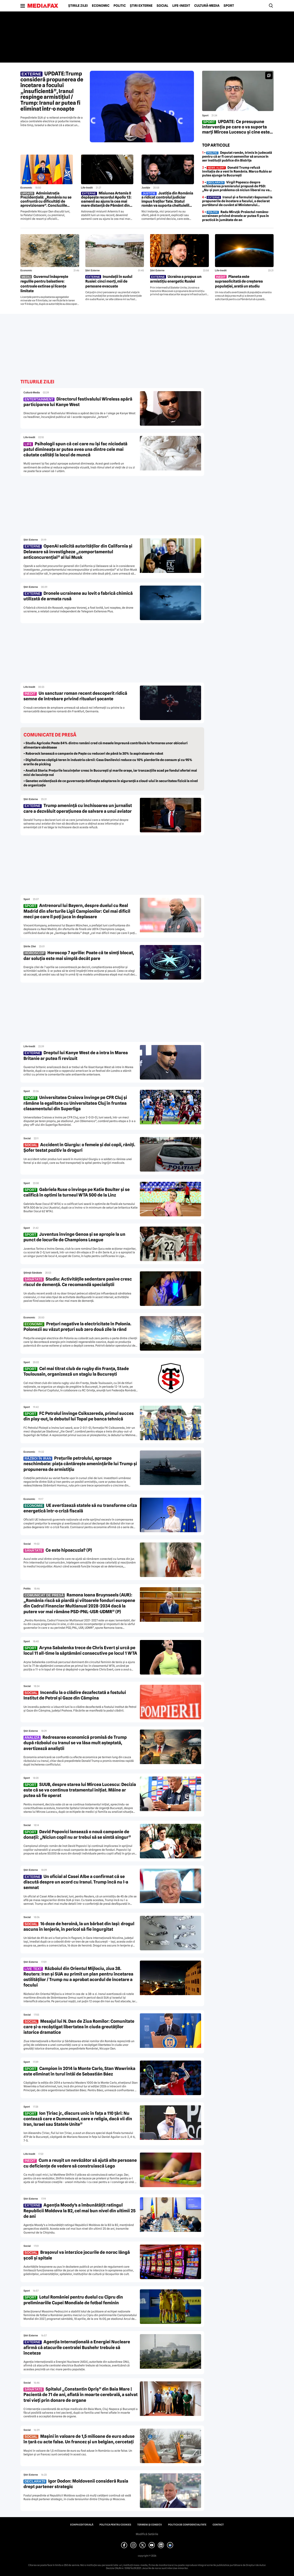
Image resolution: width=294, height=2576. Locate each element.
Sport (229, 5)
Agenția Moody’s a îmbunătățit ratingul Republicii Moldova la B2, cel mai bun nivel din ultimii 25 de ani (79, 2210)
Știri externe (141, 5)
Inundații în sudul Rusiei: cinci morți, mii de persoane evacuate (109, 281)
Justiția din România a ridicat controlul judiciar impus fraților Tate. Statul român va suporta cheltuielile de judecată (167, 199)
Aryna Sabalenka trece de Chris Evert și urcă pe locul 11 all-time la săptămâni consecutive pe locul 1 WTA (80, 1650)
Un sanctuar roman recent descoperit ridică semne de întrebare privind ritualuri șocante (75, 696)
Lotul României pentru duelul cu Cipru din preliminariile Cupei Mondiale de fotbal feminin (73, 2299)
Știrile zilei (78, 5)
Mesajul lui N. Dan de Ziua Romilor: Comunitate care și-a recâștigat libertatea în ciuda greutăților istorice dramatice (78, 2027)
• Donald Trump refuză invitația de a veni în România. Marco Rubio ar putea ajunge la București (237, 171)
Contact (218, 2524)
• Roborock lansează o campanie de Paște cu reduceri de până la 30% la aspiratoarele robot (93, 753)
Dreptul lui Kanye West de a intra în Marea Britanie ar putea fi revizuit (75, 1055)
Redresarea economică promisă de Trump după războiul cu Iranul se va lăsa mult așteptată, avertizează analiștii (75, 1743)
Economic (100, 5)
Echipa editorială (81, 2524)
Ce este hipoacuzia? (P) (57, 1550)
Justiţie (145, 187)
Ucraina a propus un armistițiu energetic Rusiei (176, 278)
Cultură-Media (206, 5)
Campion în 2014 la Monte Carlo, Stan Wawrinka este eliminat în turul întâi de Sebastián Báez (79, 2071)
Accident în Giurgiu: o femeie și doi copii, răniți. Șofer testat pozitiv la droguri (79, 1147)
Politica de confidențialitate (187, 2524)
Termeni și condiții (149, 2524)
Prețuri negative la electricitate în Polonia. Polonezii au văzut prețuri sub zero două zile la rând (77, 1326)
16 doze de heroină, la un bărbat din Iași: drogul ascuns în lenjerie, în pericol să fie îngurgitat (78, 1926)
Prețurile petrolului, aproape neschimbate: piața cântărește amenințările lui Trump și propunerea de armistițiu (80, 1464)
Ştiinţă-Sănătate (32, 1272)
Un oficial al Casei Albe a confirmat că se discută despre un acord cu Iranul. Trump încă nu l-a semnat (75, 1882)
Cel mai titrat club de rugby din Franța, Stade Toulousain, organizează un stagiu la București (76, 1371)
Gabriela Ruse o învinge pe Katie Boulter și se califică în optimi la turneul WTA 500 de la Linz (76, 1192)
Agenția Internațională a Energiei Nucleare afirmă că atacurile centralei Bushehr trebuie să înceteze (76, 2347)
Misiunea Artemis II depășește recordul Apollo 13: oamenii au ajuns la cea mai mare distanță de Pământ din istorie (106, 199)
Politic (120, 5)
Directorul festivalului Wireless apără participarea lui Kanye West (77, 401)
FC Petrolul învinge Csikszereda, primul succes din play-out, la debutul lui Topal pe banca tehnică (78, 1416)
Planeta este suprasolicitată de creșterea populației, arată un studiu (239, 281)
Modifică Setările (147, 2534)
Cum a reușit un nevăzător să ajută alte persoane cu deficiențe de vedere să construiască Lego (80, 2163)
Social (162, 5)
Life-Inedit (181, 5)
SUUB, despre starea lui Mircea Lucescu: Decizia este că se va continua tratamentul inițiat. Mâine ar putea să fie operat (79, 1790)
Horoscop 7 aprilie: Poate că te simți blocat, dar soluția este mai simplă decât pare (78, 955)
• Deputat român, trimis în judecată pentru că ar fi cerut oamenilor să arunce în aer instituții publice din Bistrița (237, 156)
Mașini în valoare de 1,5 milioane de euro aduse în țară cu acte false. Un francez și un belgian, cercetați (79, 2439)
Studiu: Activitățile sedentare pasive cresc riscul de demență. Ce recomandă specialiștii (77, 1281)
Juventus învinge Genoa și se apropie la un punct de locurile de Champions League (74, 1237)
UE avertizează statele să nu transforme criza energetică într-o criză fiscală (80, 1508)
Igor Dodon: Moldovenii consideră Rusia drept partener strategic (75, 2483)
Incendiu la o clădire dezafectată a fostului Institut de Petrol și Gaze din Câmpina (74, 1695)
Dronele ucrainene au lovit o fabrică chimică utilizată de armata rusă (78, 596)
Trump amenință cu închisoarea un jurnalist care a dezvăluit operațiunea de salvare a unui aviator (77, 808)
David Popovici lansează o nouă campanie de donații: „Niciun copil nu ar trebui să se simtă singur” (77, 1834)
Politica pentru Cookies (115, 2524)
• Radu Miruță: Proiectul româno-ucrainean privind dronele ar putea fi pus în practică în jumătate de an (235, 216)
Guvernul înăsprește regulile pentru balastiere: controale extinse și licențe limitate (44, 283)
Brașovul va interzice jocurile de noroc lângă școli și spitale (76, 2255)
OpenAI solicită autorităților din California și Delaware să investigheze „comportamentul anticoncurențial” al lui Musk (77, 551)
